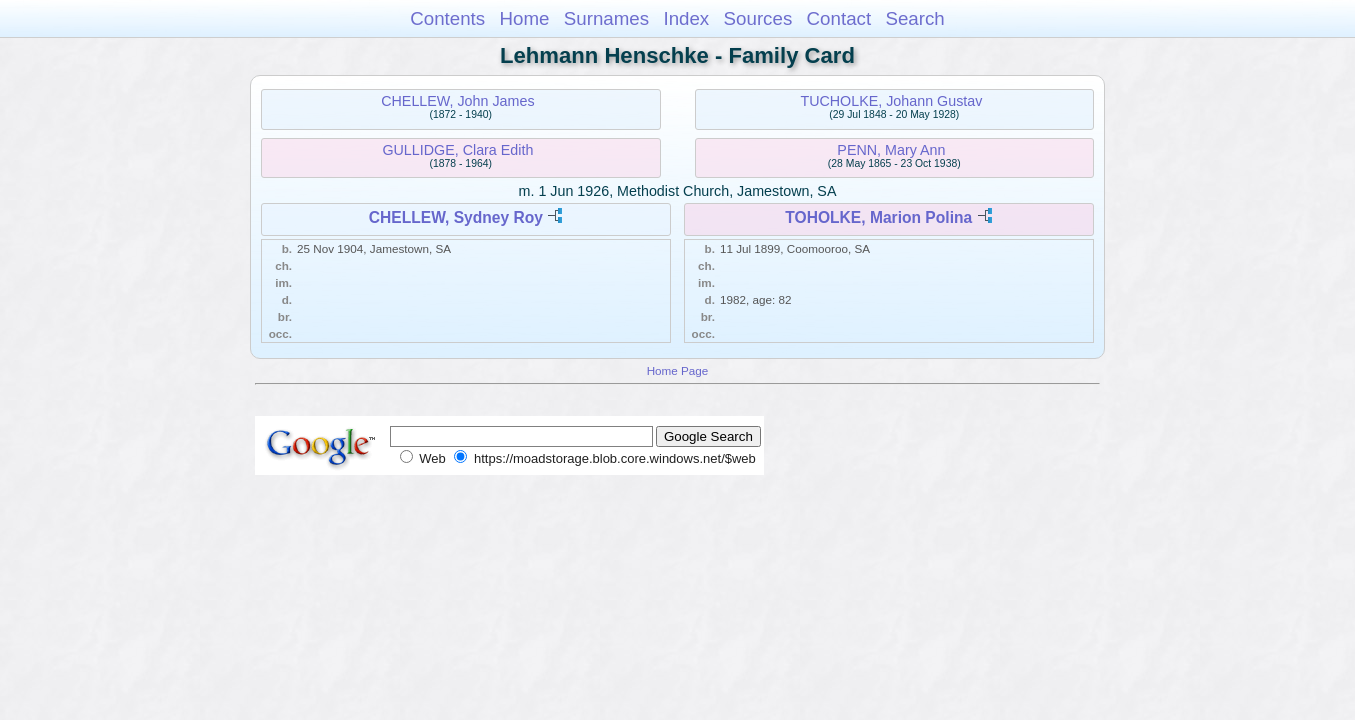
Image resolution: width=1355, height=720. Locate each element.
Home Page (678, 370)
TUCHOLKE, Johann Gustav (891, 101)
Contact (839, 18)
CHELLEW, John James (457, 101)
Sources (758, 18)
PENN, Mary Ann (891, 150)
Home (524, 18)
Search (914, 18)
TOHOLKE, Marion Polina (878, 217)
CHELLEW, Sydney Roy (456, 217)
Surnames (606, 18)
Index (686, 18)
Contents (447, 18)
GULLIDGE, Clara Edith (457, 150)
